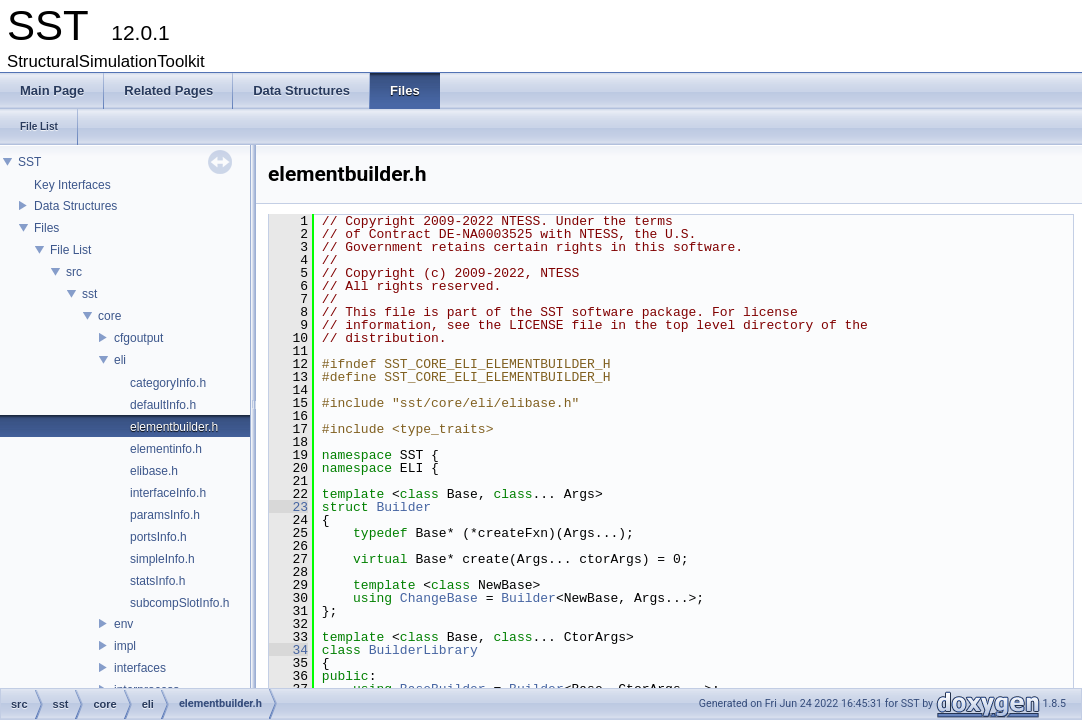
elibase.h (154, 471)
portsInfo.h (158, 537)
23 (288, 507)
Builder (403, 507)
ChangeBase (439, 598)
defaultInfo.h (163, 405)
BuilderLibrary (423, 650)
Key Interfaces (72, 185)
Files (46, 228)
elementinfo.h (166, 449)
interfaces (140, 668)
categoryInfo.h (168, 383)
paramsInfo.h (165, 515)
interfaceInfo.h (168, 493)
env (123, 624)
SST (29, 162)
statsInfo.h (157, 581)
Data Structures (75, 206)
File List (70, 250)
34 (288, 650)
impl (125, 646)
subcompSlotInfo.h (179, 603)
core (109, 316)
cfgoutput (138, 338)
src (74, 272)
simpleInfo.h (162, 559)
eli (120, 360)
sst (89, 294)
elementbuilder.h (174, 427)
